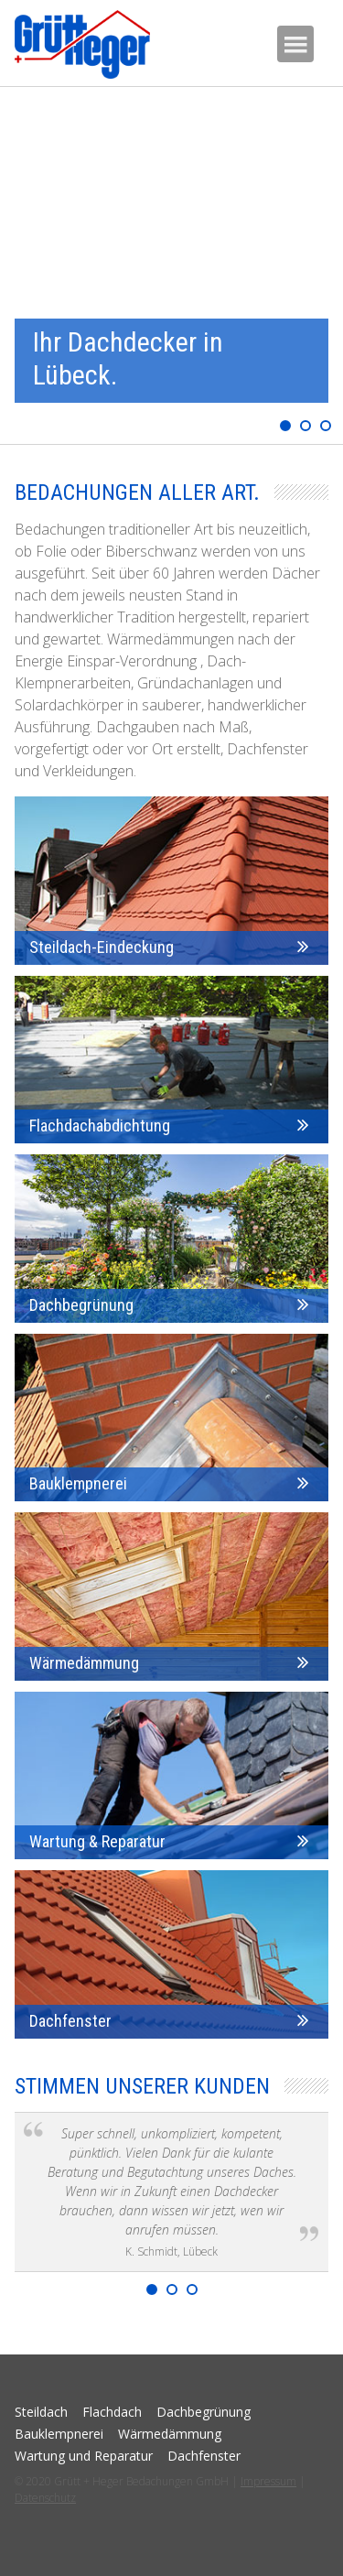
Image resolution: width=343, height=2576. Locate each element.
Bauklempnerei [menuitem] (59, 2433)
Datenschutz (45, 2498)
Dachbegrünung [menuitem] (203, 2411)
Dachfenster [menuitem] (204, 2455)
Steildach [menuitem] (41, 2411)
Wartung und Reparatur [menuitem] (84, 2455)
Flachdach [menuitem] (112, 2411)
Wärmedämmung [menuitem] (169, 2433)
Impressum (268, 2481)
